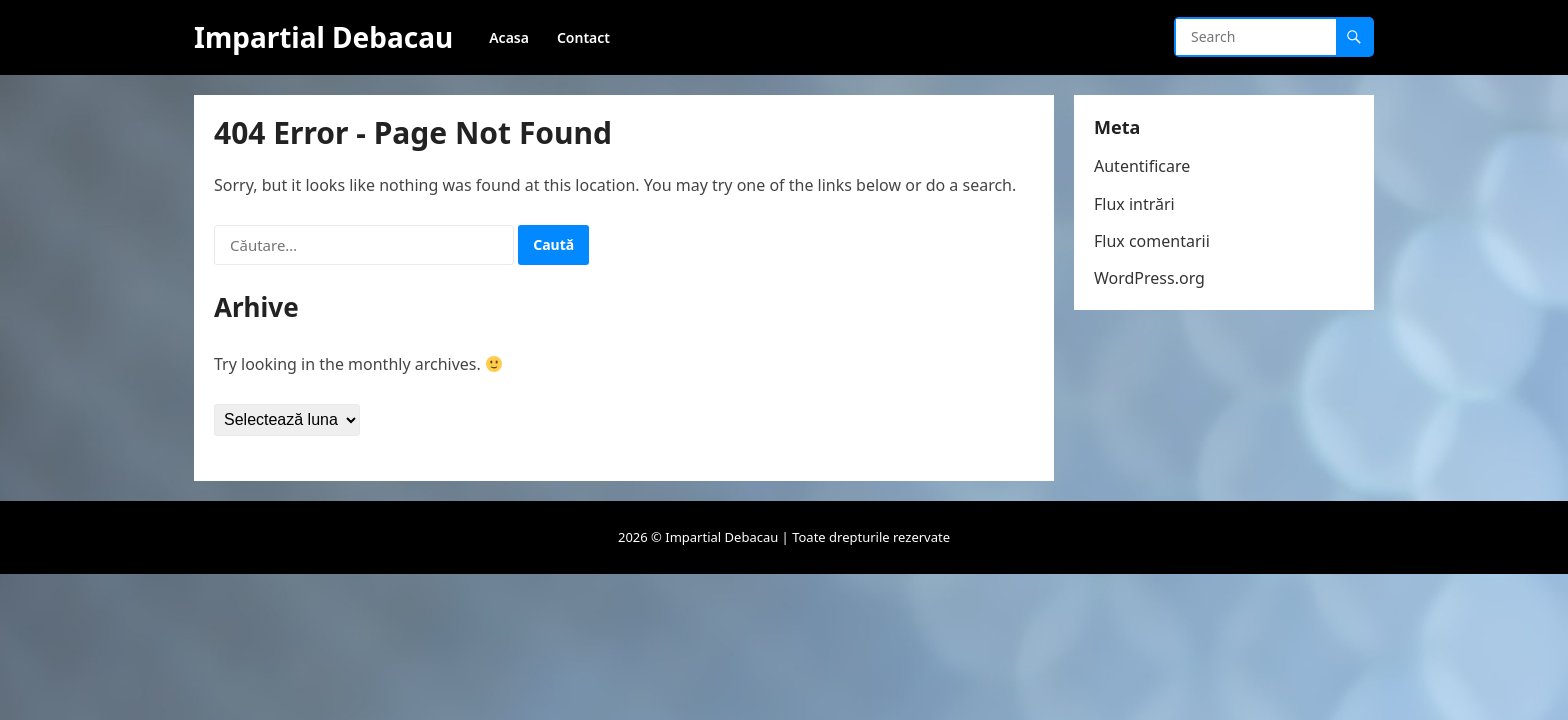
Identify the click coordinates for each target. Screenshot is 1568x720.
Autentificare (1142, 166)
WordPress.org (1149, 278)
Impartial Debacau (323, 37)
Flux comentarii (1152, 241)
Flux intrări (1134, 204)
